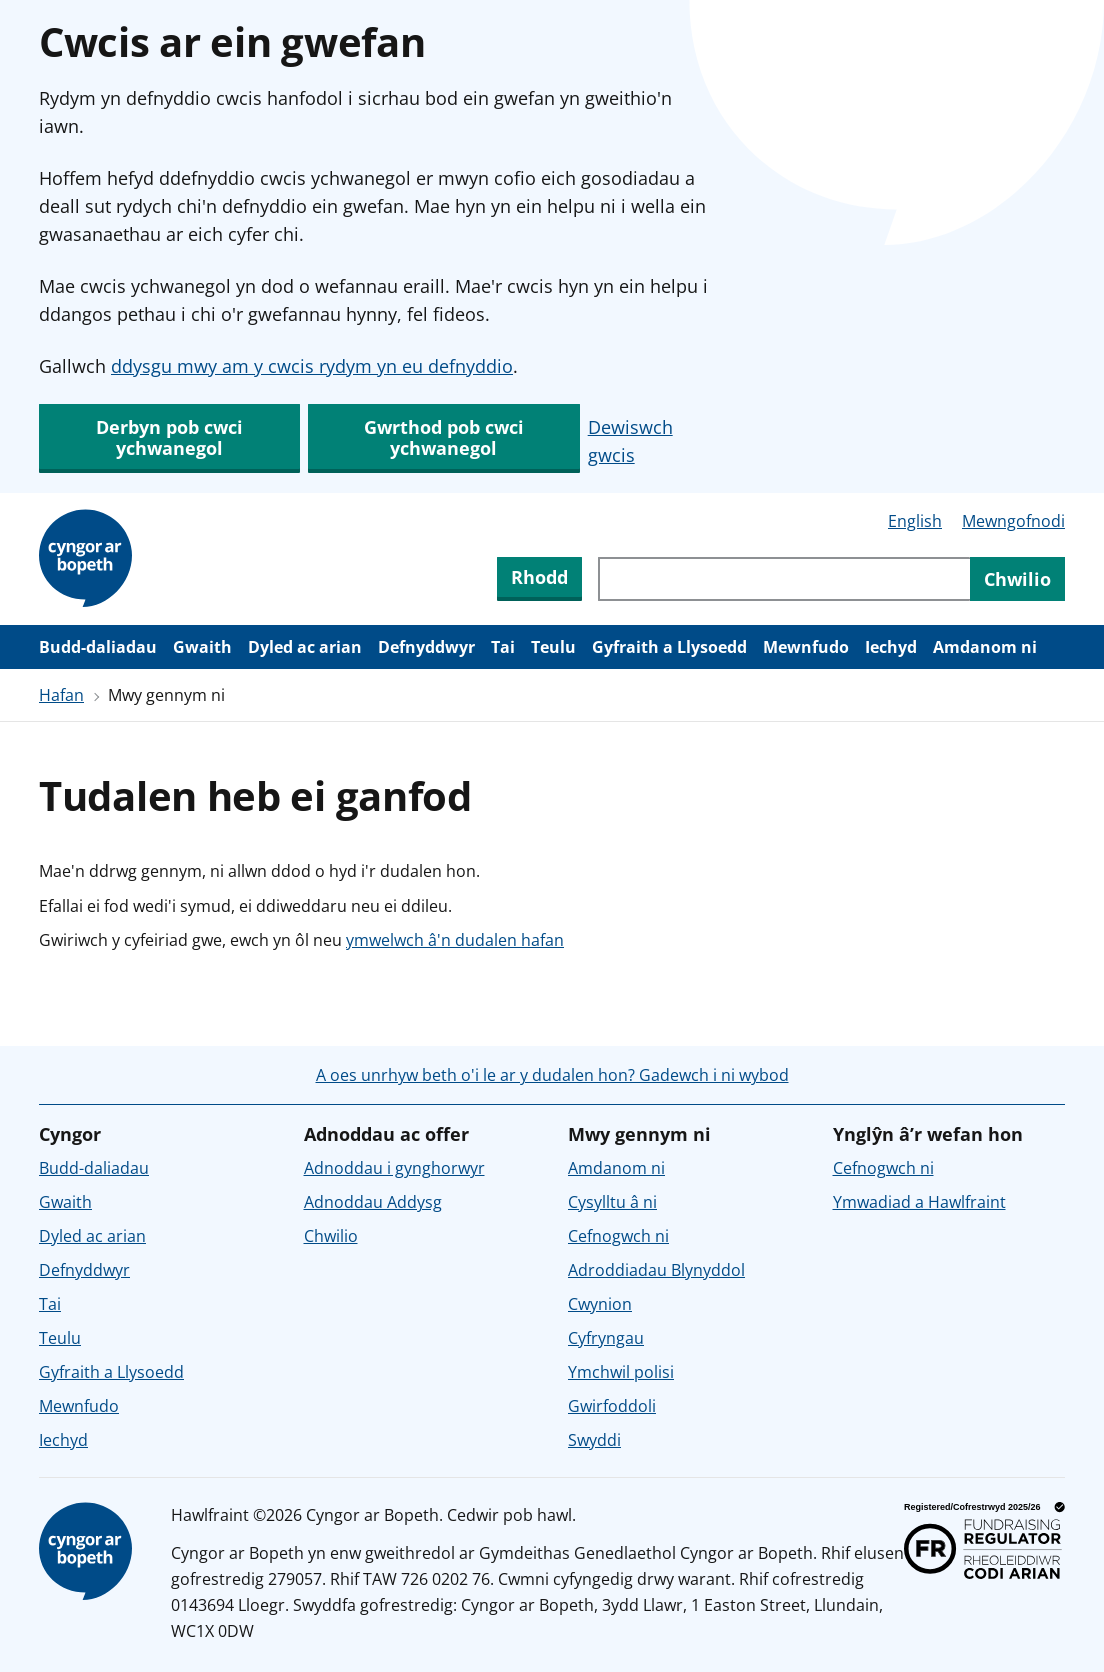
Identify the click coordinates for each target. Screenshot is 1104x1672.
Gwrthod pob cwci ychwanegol (444, 437)
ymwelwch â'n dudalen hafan (455, 940)
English (915, 521)
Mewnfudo (806, 647)
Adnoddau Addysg (373, 1202)
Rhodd (539, 577)
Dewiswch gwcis (630, 441)
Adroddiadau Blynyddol (656, 1270)
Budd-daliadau (98, 647)
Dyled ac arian (305, 647)
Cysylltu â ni (612, 1202)
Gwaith (202, 647)
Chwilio (331, 1236)
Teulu (553, 647)
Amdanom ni (985, 647)
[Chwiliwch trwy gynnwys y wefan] (784, 579)
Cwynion (600, 1304)
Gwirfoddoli (612, 1406)
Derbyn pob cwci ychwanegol (169, 437)
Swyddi (594, 1440)
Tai (503, 647)
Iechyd (891, 647)
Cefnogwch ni (618, 1236)
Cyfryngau (606, 1338)
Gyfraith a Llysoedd (669, 647)
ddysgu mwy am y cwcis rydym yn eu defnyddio (312, 366)
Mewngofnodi (1013, 521)
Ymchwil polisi (621, 1372)
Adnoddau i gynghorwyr (394, 1168)
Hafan (61, 695)
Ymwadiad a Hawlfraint (919, 1202)
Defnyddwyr (426, 647)
